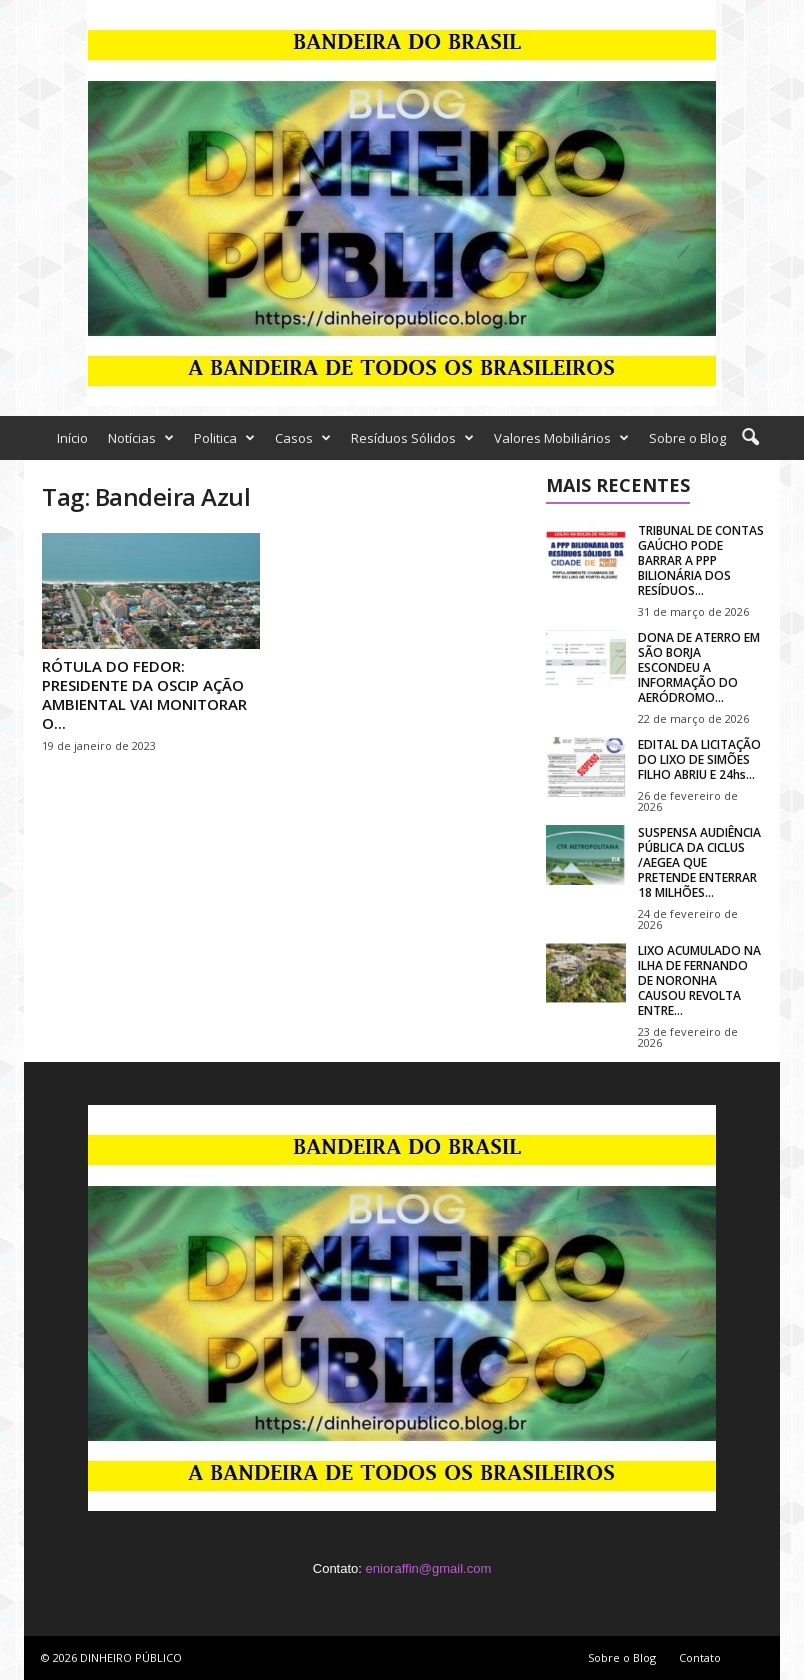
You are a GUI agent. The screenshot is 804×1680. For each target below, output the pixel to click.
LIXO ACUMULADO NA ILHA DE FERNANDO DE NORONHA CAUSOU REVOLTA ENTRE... (699, 980)
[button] (750, 438)
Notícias (141, 438)
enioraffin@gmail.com (429, 1568)
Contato (700, 1657)
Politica (224, 438)
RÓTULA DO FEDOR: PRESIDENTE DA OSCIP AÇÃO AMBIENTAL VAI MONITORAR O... (144, 694)
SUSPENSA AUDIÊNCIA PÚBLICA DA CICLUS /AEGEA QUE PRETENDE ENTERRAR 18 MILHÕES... (699, 862)
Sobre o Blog (687, 438)
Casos (303, 438)
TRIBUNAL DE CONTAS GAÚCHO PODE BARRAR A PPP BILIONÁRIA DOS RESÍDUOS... (701, 560)
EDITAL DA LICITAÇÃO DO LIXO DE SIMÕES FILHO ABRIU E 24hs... (699, 759)
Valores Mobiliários (561, 438)
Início (72, 438)
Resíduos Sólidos (412, 438)
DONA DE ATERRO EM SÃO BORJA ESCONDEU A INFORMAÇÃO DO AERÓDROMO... (699, 667)
